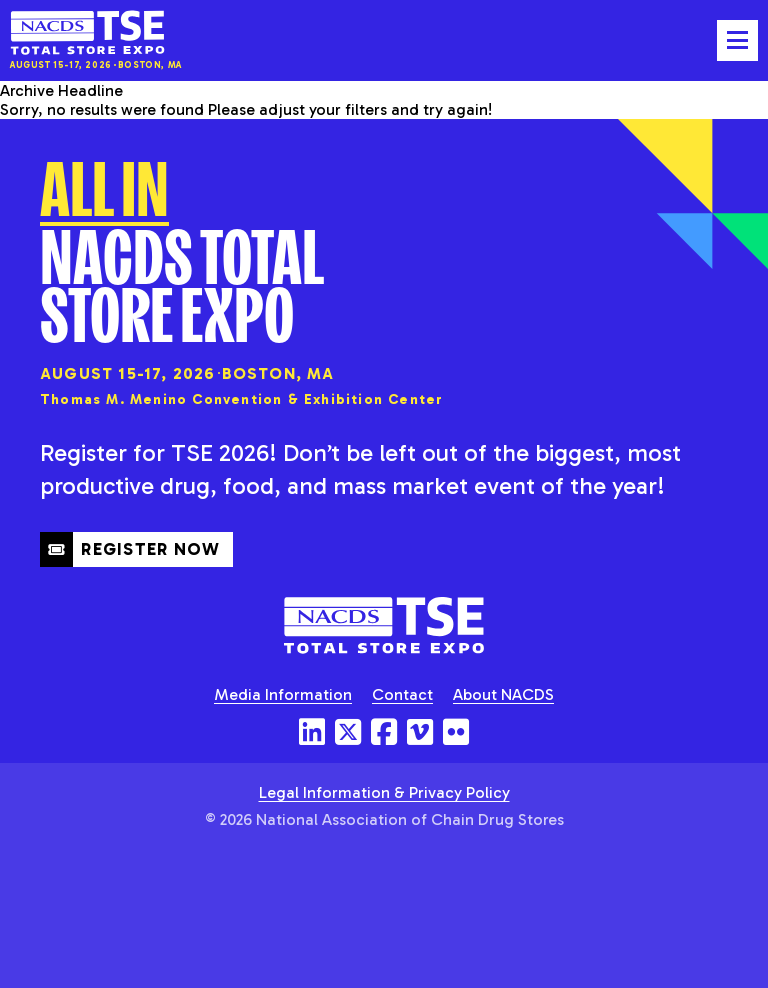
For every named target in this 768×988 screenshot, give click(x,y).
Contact (402, 694)
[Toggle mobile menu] (737, 40)
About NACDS (503, 694)
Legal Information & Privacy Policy (384, 792)
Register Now (130, 549)
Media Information (283, 694)
